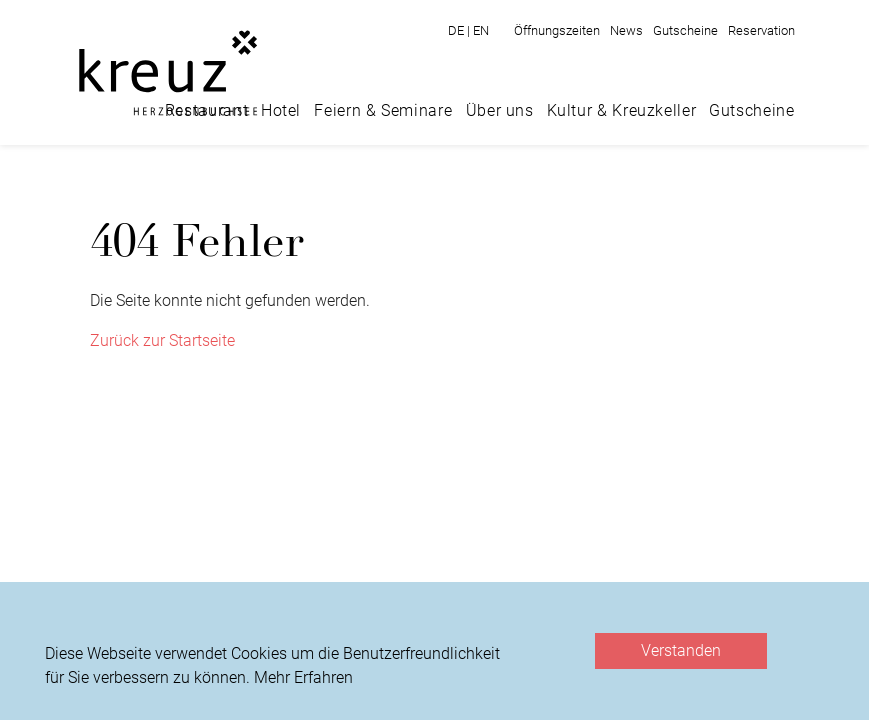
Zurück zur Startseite (162, 340)
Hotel (281, 110)
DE (460, 30)
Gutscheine (685, 30)
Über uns (500, 110)
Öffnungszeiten (557, 30)
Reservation (761, 30)
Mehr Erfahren (303, 677)
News (626, 30)
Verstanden (681, 650)
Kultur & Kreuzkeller (622, 110)
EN (481, 30)
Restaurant (206, 110)
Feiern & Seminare (383, 110)
